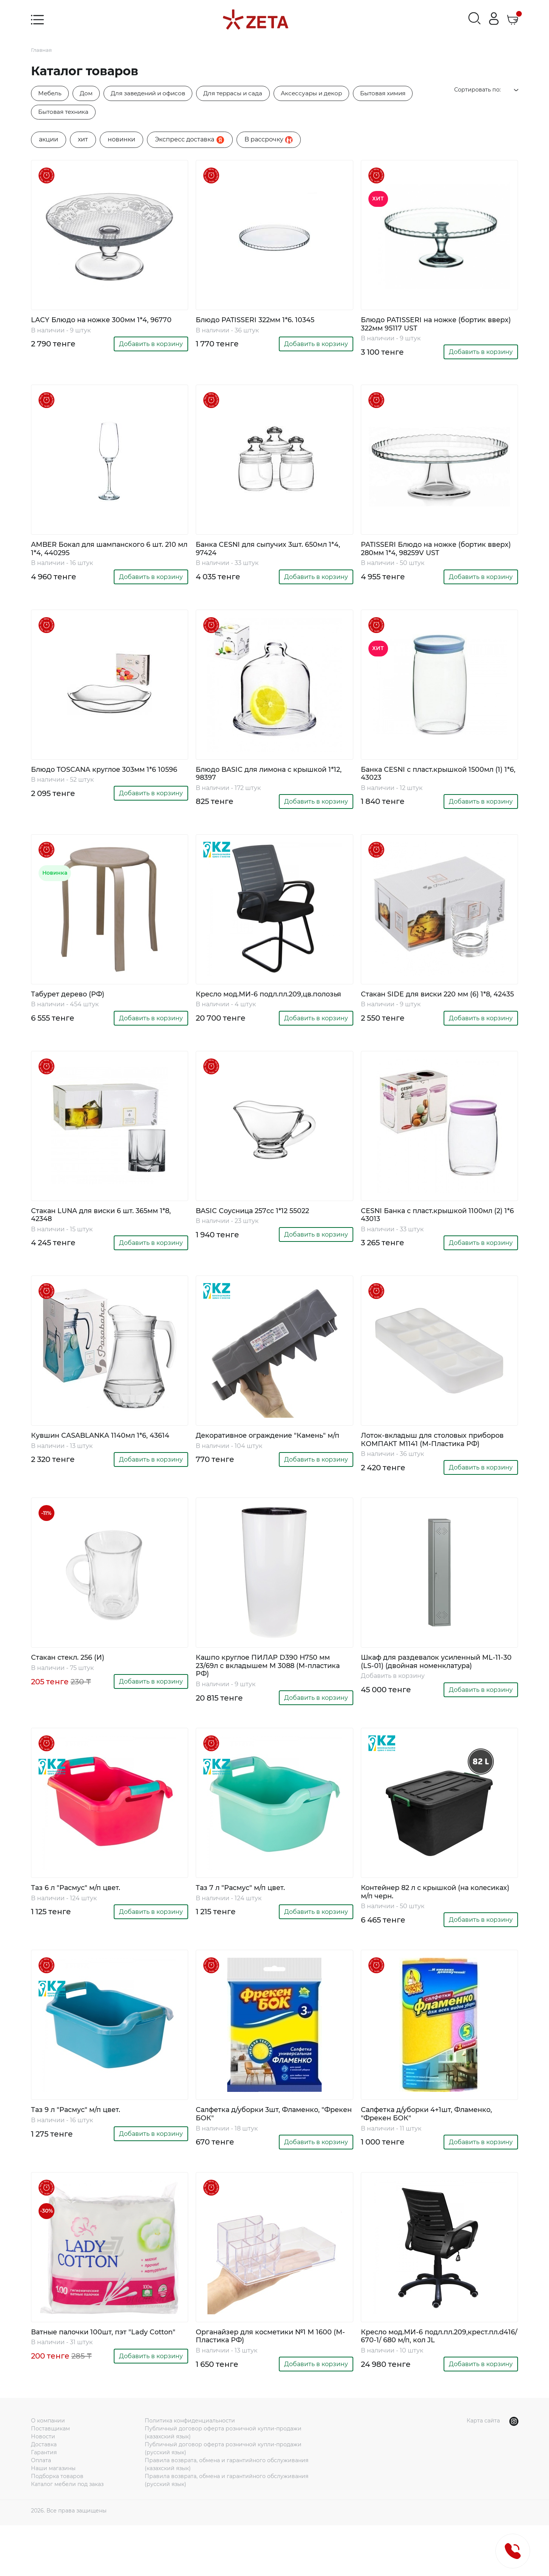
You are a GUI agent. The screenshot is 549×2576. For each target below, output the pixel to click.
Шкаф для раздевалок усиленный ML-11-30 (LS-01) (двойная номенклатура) (437, 1694)
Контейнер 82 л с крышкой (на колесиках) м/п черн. (422, 1928)
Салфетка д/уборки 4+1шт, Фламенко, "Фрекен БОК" (435, 2152)
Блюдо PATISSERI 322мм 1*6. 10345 (261, 322)
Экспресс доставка (190, 141)
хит (83, 141)
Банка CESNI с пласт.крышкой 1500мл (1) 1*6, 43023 (435, 780)
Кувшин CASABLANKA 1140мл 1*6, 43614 (107, 1456)
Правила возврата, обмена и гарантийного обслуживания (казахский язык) (226, 2515)
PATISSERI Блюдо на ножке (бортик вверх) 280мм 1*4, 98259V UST (431, 554)
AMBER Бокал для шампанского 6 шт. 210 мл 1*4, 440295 (106, 554)
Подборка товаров (57, 2527)
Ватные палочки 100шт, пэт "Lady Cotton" (97, 2376)
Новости (43, 2487)
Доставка (44, 2495)
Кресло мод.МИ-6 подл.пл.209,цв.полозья (243, 1007)
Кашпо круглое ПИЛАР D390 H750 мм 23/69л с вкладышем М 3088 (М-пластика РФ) (270, 1699)
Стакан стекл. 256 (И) (72, 1690)
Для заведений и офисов (156, 93)
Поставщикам (50, 2479)
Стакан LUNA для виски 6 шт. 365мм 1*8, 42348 (109, 1234)
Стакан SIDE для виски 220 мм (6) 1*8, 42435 (433, 1007)
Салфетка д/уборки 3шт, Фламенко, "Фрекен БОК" (266, 2152)
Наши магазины (53, 2519)
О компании (48, 2471)
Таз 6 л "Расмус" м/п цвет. (81, 1923)
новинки (121, 141)
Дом (90, 93)
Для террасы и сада (246, 93)
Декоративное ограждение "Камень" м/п (270, 1461)
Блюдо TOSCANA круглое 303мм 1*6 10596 (101, 780)
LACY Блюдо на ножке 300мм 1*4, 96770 (109, 322)
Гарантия (44, 2503)
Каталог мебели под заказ (67, 2535)
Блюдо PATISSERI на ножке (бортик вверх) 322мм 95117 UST (431, 327)
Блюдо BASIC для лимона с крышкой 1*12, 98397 (269, 780)
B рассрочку (268, 142)
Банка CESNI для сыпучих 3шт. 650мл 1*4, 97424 (269, 554)
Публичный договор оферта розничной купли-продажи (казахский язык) (223, 2483)
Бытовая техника (66, 113)
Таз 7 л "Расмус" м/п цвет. (245, 1923)
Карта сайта (483, 2471)
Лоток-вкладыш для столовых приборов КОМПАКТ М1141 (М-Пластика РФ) (439, 1466)
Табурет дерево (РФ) (72, 1002)
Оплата (41, 2511)
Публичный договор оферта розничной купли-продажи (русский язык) (223, 2499)
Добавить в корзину (151, 347)
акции (48, 141)
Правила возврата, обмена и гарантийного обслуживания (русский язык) (226, 2531)
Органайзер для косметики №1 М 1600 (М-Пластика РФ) (272, 2376)
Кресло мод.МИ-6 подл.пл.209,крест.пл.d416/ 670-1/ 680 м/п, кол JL (439, 2381)
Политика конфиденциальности (190, 2471)
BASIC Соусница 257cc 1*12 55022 (258, 1229)
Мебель (51, 93)
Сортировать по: (488, 90)
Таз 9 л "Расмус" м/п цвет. (81, 2147)
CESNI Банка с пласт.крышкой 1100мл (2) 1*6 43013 (434, 1234)
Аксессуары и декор (329, 93)
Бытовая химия (404, 93)
